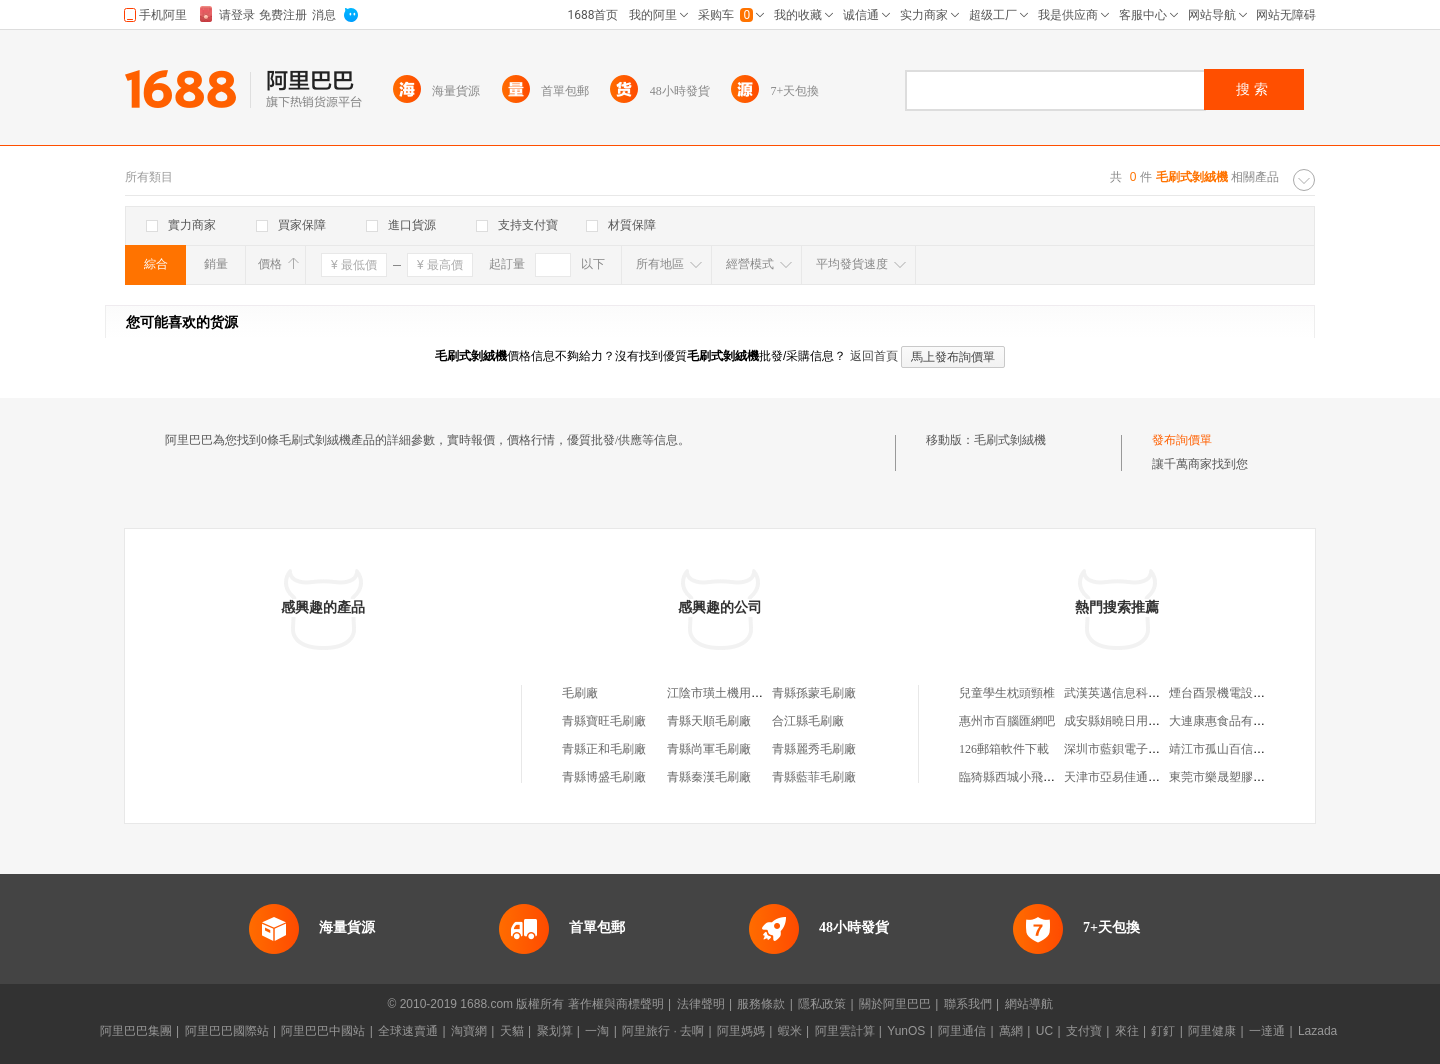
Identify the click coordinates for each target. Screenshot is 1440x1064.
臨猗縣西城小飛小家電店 (1025, 777)
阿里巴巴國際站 (227, 1031)
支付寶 (1084, 1031)
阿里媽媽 (741, 1031)
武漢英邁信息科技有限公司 (1136, 693)
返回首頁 (874, 356)
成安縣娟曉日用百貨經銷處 (1136, 721)
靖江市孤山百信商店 (1223, 749)
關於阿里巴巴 (895, 1004)
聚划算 (555, 1031)
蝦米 (790, 1031)
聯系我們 (968, 1004)
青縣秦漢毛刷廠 (709, 777)
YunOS (906, 1031)
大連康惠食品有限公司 (1229, 721)
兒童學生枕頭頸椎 (1007, 693)
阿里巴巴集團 (136, 1031)
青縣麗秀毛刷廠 (814, 749)
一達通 (1267, 1031)
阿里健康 (1212, 1031)
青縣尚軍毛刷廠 (709, 749)
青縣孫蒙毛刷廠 (814, 693)
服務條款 (761, 1004)
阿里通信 (962, 1031)
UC (1044, 1031)
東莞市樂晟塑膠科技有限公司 (1247, 777)
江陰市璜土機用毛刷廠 (727, 693)
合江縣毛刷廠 (808, 721)
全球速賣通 (408, 1031)
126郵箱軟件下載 (1004, 749)
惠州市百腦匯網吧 (1007, 721)
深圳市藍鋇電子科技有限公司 (1142, 749)
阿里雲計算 (845, 1031)
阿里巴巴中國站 (323, 1031)
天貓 (512, 1031)
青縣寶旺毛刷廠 (604, 721)
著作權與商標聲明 (616, 1004)
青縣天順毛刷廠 (709, 721)
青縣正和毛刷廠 (604, 749)
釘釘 (1163, 1031)
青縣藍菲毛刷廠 (814, 777)
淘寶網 (469, 1031)
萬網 (1011, 1031)
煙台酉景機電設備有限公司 (1241, 693)
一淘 (597, 1031)
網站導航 (1029, 1004)
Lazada (1317, 1031)
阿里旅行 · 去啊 (663, 1031)
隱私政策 (822, 1004)
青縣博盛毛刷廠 (604, 777)
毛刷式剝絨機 (1010, 440)
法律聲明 (701, 1004)
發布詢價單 (1182, 440)
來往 (1127, 1031)
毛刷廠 (580, 693)
